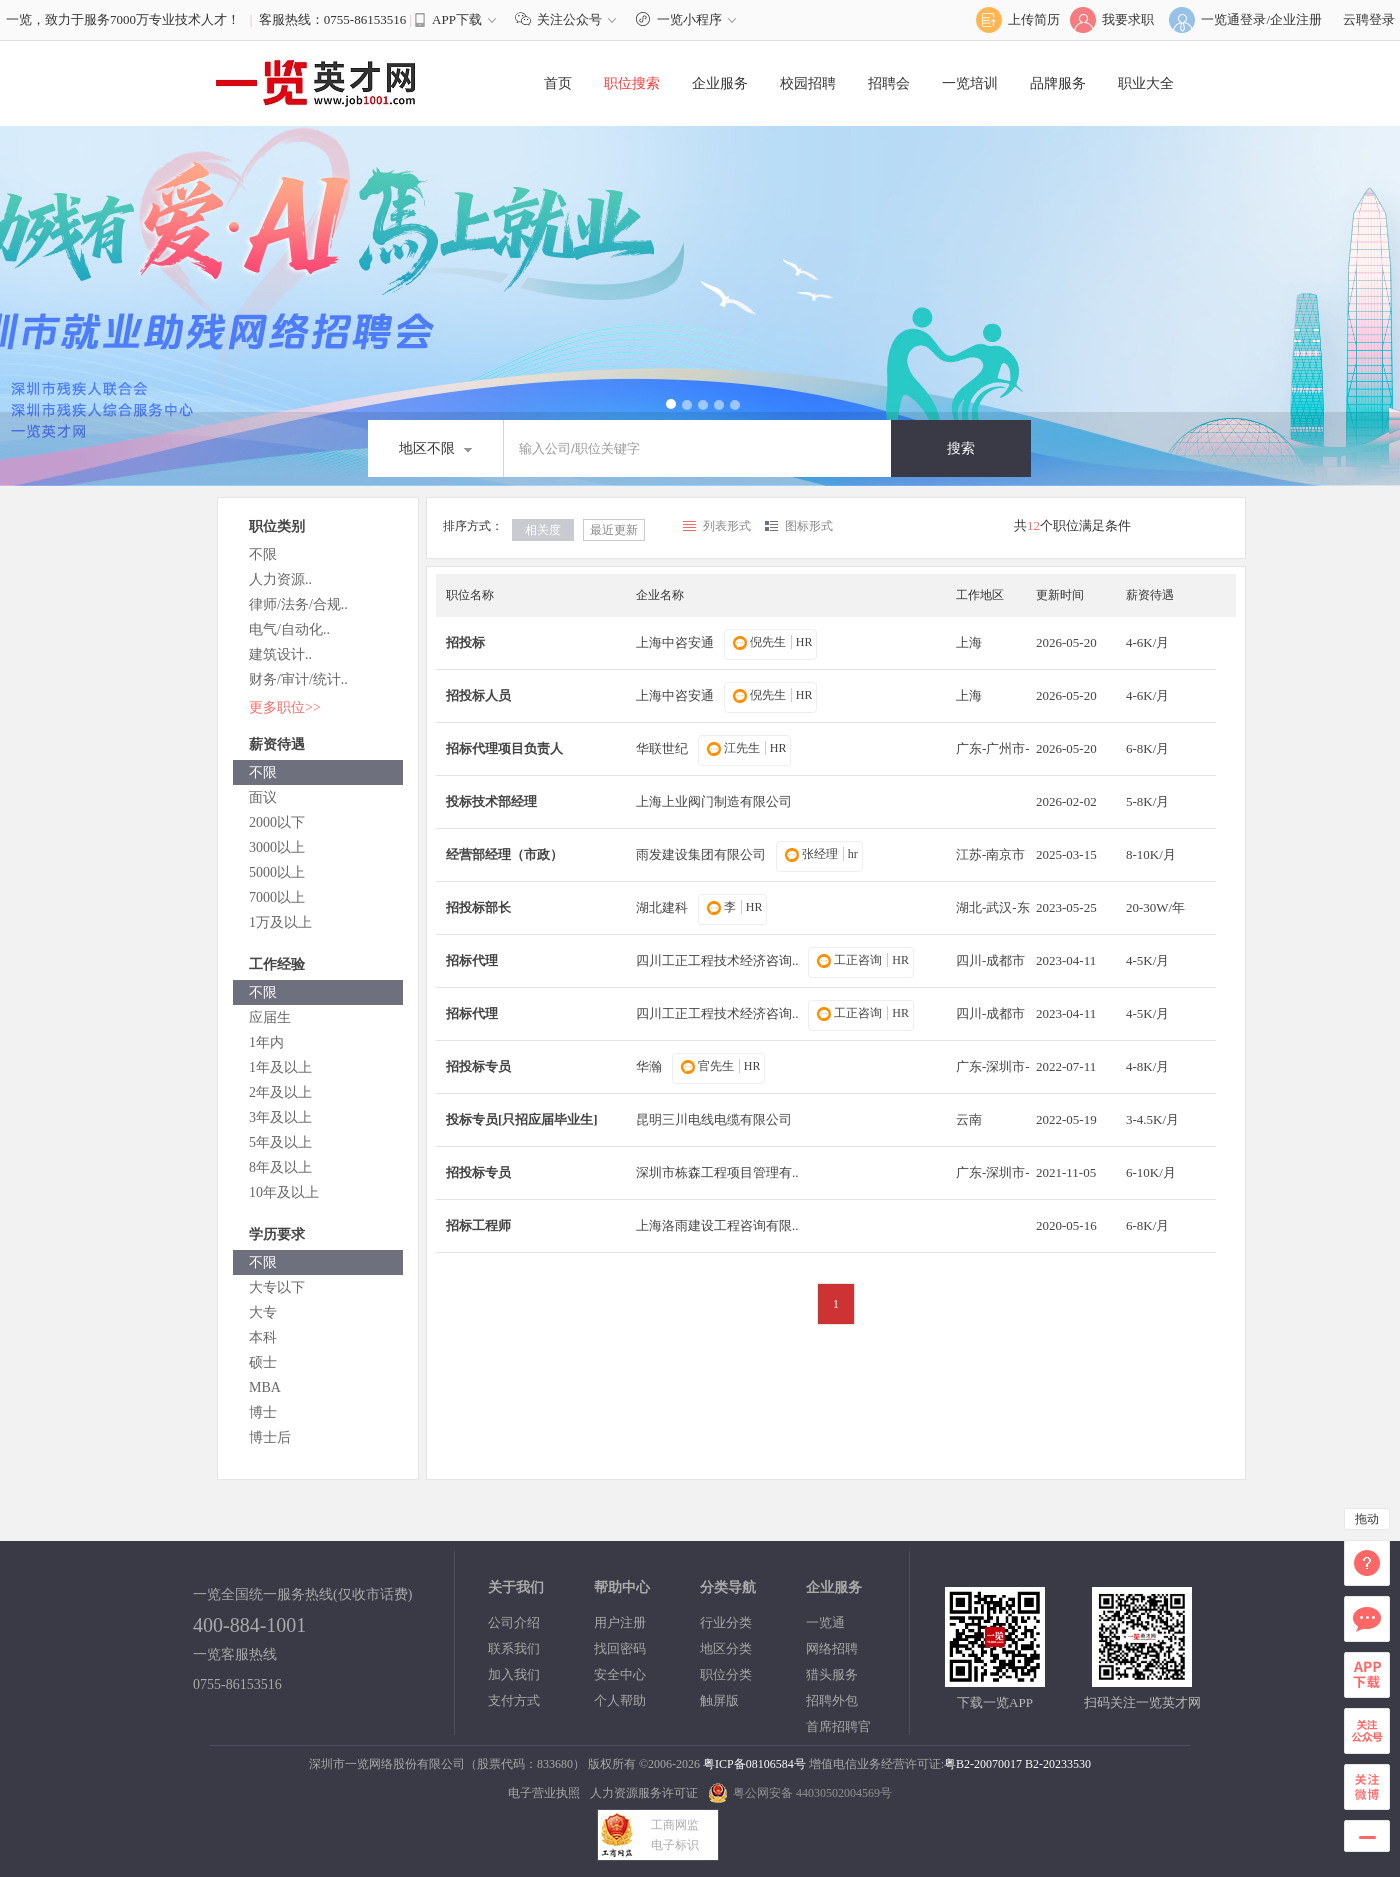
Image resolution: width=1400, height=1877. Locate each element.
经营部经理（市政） (504, 854)
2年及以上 (280, 1092)
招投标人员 (478, 695)
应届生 (270, 1017)
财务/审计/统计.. (298, 679)
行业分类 (726, 1622)
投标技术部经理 (491, 801)
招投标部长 (478, 907)
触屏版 (719, 1700)
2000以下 (277, 822)
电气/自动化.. (289, 629)
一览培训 (970, 83)
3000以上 (277, 847)
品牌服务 (1058, 83)
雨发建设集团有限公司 (701, 854)
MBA (265, 1387)
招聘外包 (832, 1700)
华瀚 (649, 1066)
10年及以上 (284, 1192)
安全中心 (620, 1674)
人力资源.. (280, 579)
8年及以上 (280, 1167)
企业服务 (720, 83)
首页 (558, 83)
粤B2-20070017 (983, 1764)
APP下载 (457, 19)
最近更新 (614, 530)
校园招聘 (808, 83)
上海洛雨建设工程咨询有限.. (717, 1225)
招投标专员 (478, 1066)
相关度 (543, 530)
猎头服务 (832, 1674)
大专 (263, 1312)
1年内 (266, 1042)
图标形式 (809, 526)
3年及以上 (280, 1117)
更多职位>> (285, 707)
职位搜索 (632, 83)
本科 (263, 1337)
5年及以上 (280, 1142)
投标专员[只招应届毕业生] (522, 1119)
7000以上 (277, 897)
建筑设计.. (280, 654)
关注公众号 (570, 19)
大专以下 (277, 1287)
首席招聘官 (838, 1726)
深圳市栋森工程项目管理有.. (717, 1172)
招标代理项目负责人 (504, 748)
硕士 (263, 1362)
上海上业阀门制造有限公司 (714, 801)
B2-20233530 (1058, 1764)
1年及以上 (280, 1067)
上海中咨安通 (675, 642)
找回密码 (620, 1648)
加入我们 (514, 1674)
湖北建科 (662, 907)
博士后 (270, 1437)
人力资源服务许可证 (644, 1793)
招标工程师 (478, 1225)
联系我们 (514, 1648)
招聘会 (889, 83)
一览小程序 (688, 19)
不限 (263, 554)
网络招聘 (832, 1648)
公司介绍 (514, 1622)
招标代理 (472, 960)
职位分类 (726, 1674)
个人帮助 (620, 1700)
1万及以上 (280, 922)
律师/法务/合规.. (298, 604)
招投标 (465, 642)
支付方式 (514, 1700)
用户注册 (620, 1622)
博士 (263, 1412)
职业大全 (1146, 83)
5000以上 (277, 872)
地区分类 (726, 1648)
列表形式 (727, 526)
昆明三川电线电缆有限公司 (714, 1119)
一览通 (825, 1622)
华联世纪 (662, 748)
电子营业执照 (544, 1793)
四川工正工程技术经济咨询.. (717, 960)
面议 (263, 797)
